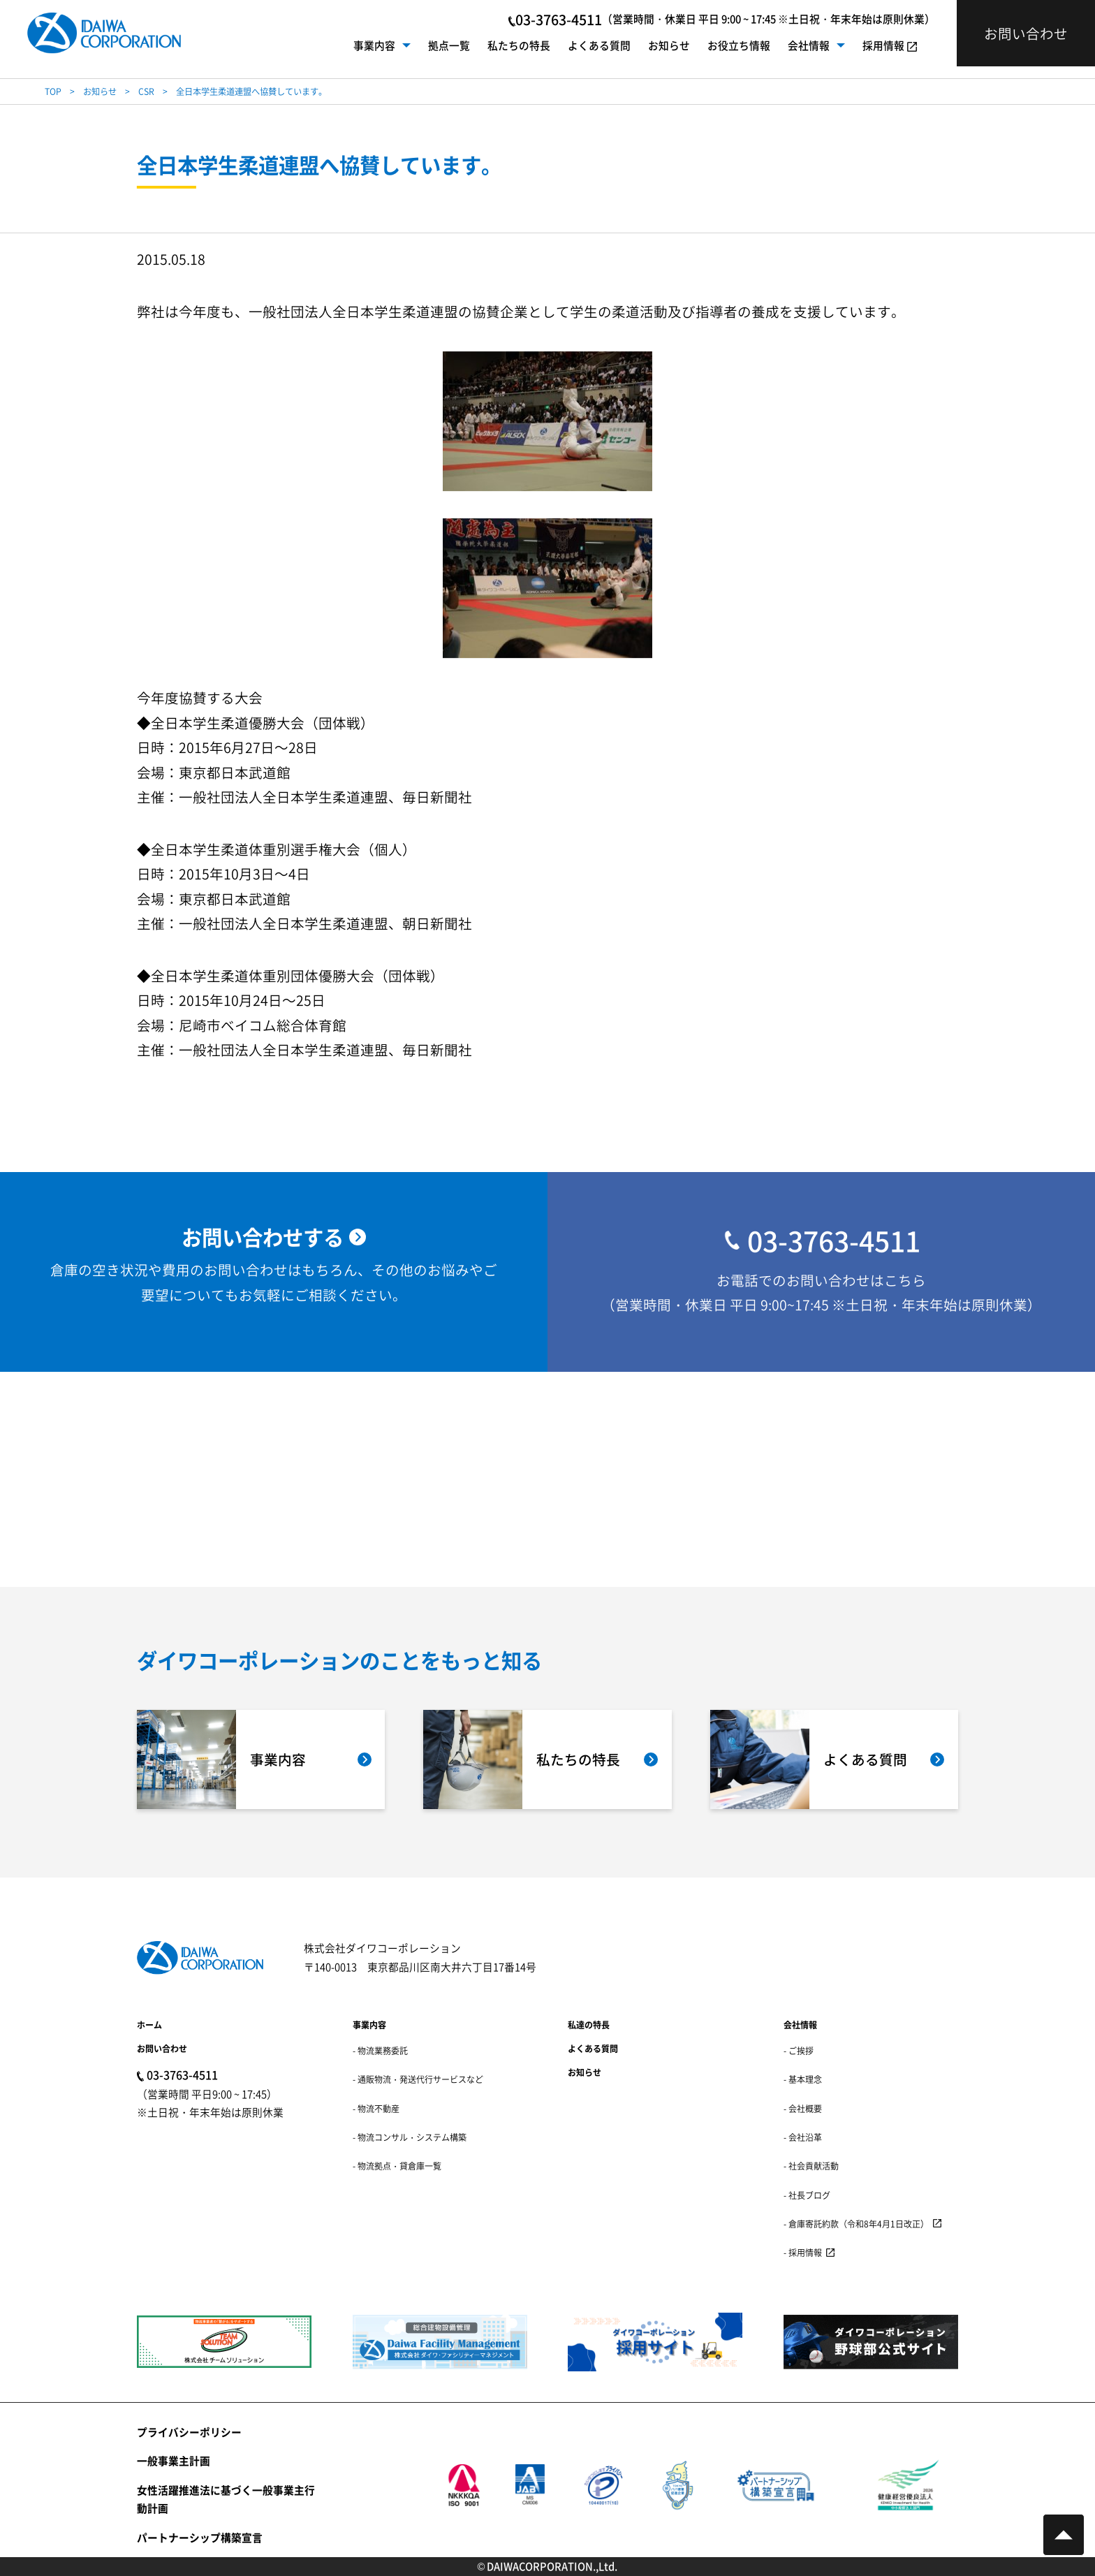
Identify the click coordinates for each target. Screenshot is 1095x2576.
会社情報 (809, 45)
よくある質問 (599, 45)
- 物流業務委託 (380, 2050)
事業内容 (374, 45)
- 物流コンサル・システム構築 (409, 2137)
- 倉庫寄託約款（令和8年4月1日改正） (856, 2224)
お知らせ (669, 45)
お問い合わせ (162, 2048)
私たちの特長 (518, 45)
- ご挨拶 (799, 2050)
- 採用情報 (803, 2252)
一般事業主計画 (173, 2460)
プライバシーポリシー (189, 2431)
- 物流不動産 (376, 2108)
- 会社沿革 (803, 2137)
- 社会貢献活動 (811, 2166)
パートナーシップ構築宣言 (200, 2537)
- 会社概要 (803, 2108)
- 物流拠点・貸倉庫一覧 (397, 2166)
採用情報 (883, 45)
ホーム (149, 2024)
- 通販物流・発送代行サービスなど (418, 2079)
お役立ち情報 (738, 45)
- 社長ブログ (807, 2195)
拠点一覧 (449, 45)
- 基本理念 (803, 2079)
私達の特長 (589, 2024)
